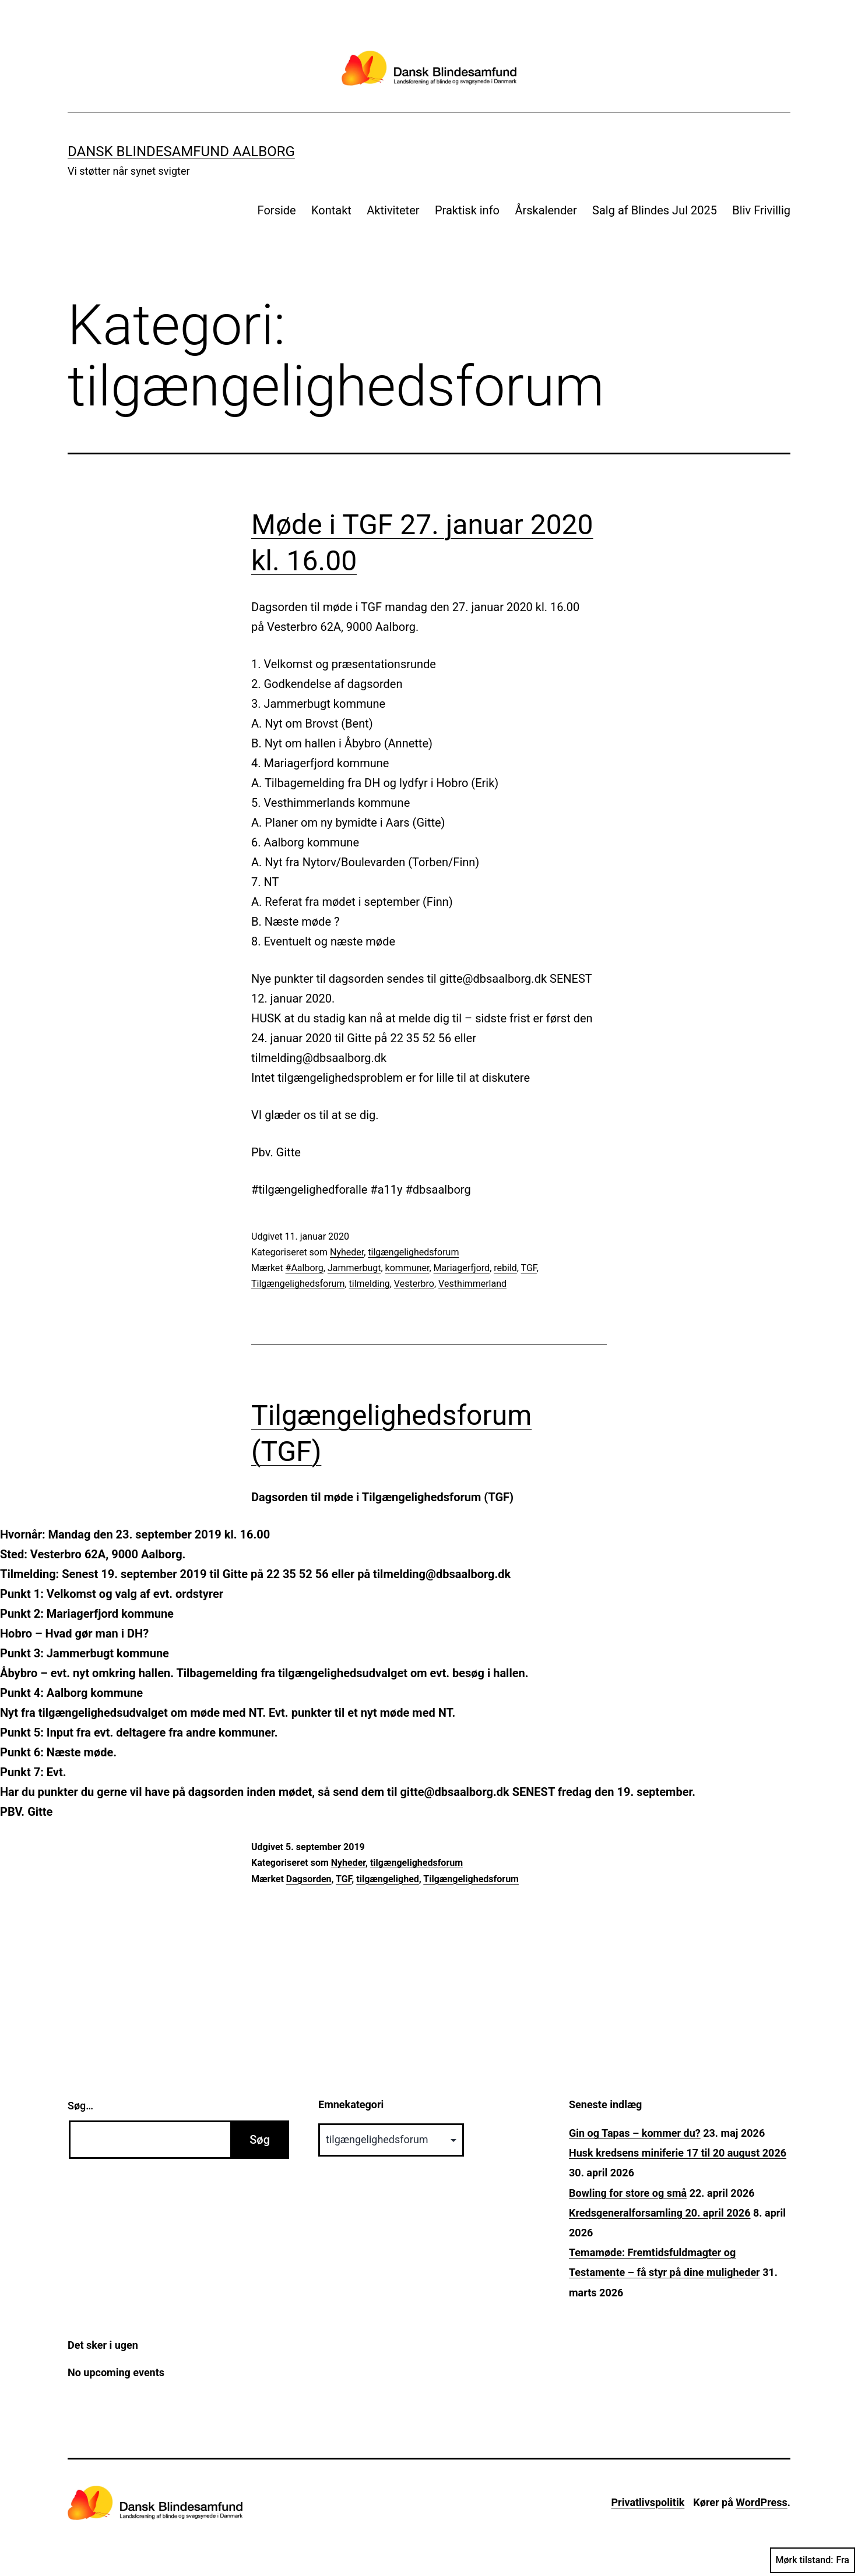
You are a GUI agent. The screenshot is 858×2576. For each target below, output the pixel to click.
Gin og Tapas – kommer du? (635, 2133)
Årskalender (545, 210)
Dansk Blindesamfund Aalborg (181, 151)
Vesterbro (414, 1283)
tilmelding (369, 1283)
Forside (277, 210)
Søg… (80, 2105)
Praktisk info (467, 210)
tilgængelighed (387, 1879)
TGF (529, 1267)
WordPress (761, 2502)
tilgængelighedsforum (413, 1252)
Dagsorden (309, 1879)
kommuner (407, 1267)
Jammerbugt (354, 1267)
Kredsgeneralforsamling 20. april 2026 (660, 2213)
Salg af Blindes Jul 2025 (654, 210)
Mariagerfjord (462, 1267)
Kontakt (331, 210)
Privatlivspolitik (647, 2502)
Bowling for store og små (628, 2193)
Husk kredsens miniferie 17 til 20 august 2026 (677, 2153)
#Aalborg (304, 1267)
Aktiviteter (393, 210)
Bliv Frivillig (761, 210)
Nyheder (347, 1252)
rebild (505, 1267)
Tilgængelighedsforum (297, 1283)
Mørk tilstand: (812, 2560)
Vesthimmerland (472, 1283)
